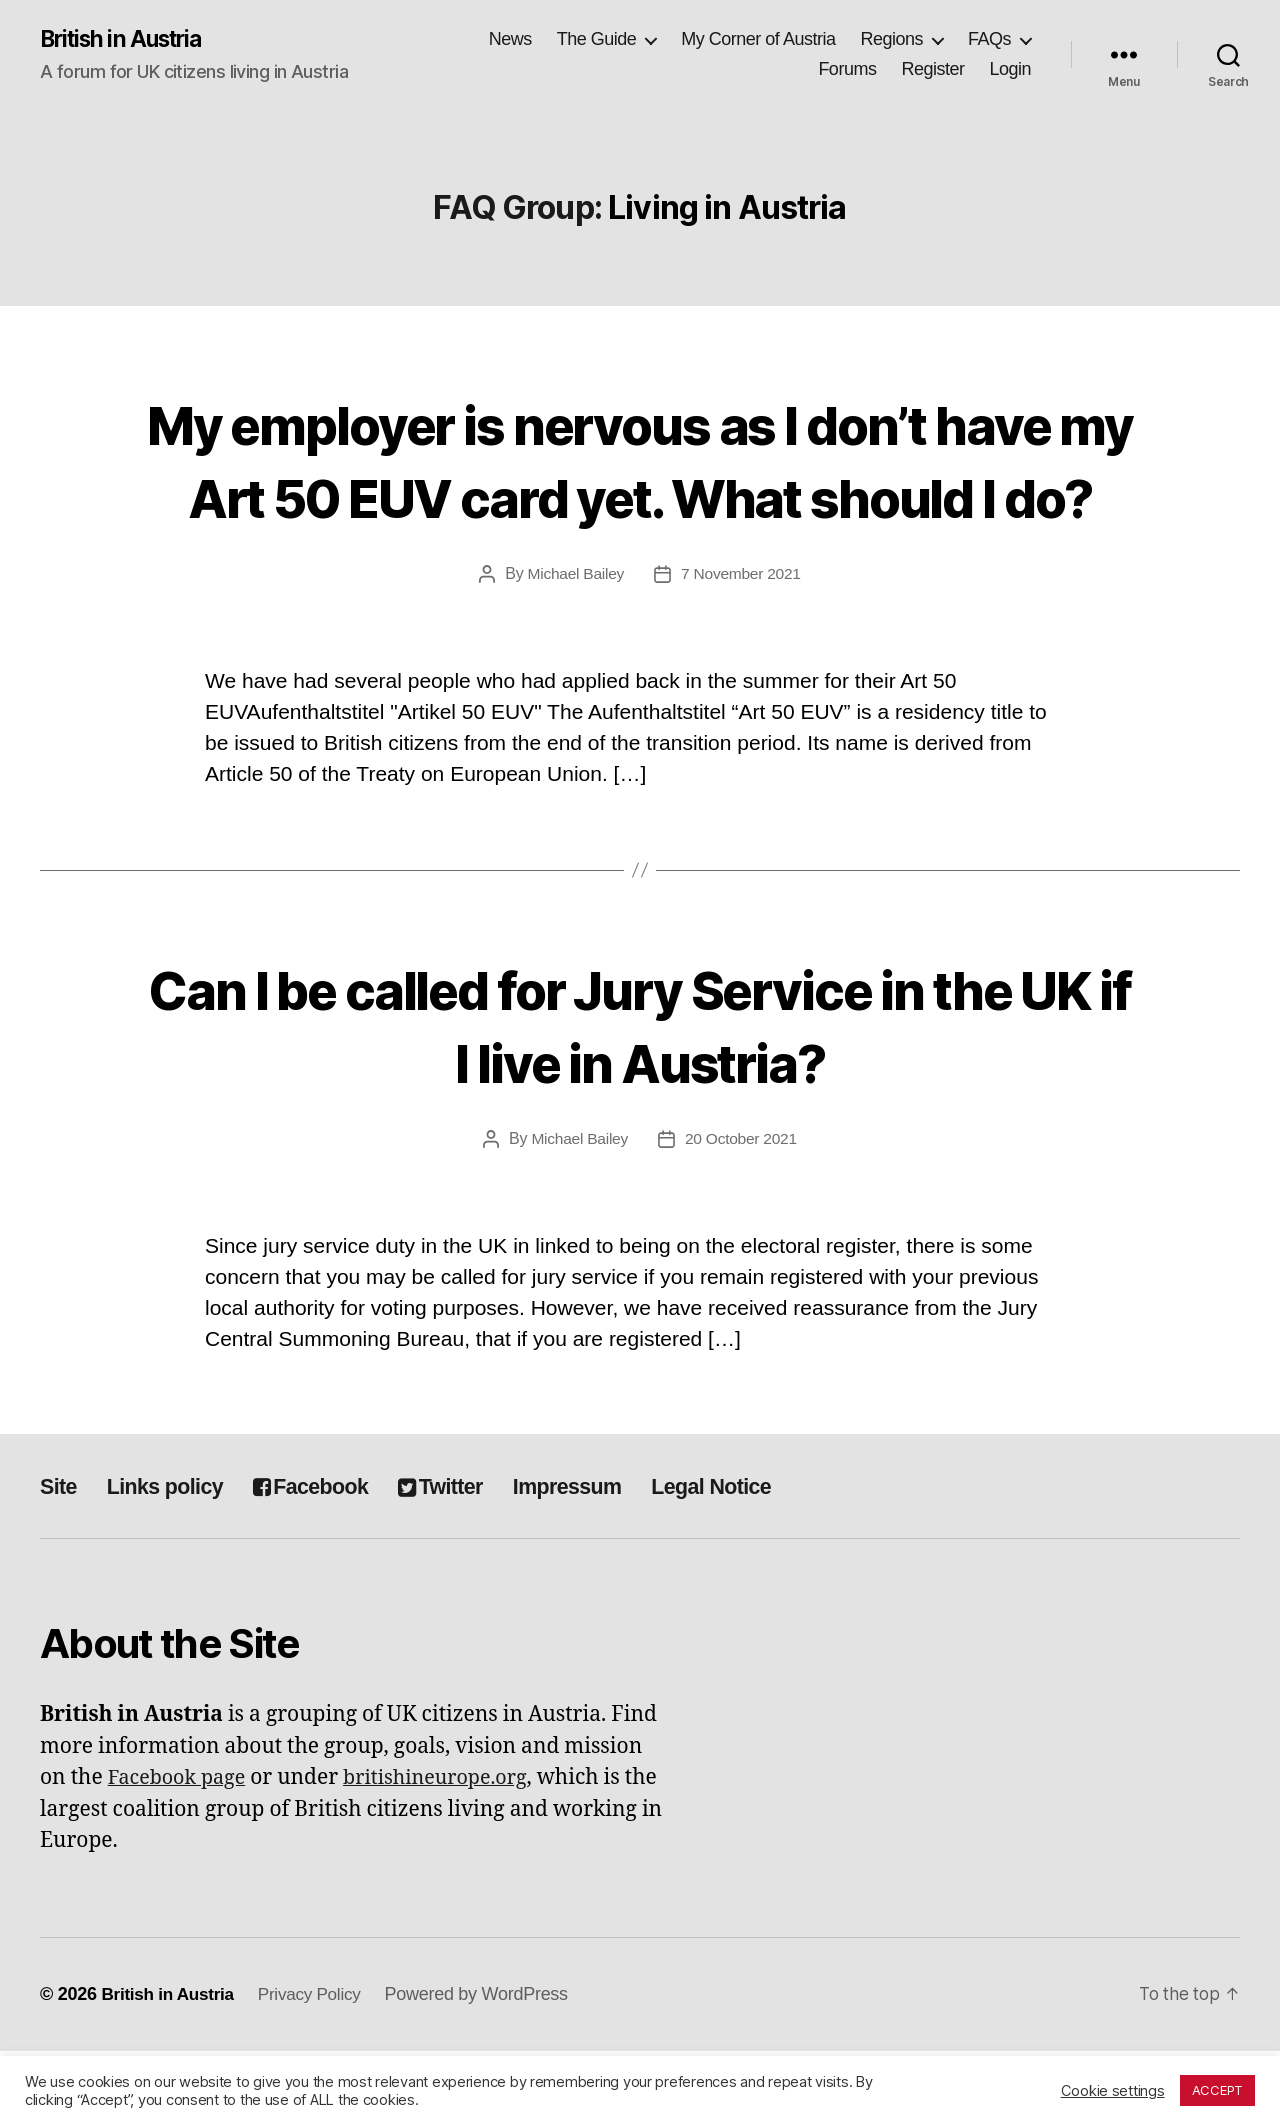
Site (60, 1560)
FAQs (989, 40)
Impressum (619, 1560)
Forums (847, 70)
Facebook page (181, 1852)
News (510, 40)
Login (1010, 70)
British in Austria (128, 40)
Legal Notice (777, 1560)
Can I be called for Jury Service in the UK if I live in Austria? (640, 1097)
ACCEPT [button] (1217, 2090)
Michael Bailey (573, 647)
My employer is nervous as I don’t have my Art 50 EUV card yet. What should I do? (639, 495)
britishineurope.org (450, 1852)
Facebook (337, 1560)
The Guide (597, 40)
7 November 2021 (742, 647)
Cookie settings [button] (1113, 2091)
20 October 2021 (742, 1212)
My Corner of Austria (758, 40)
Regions (891, 40)
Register (932, 70)
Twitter (480, 1560)
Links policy (176, 1560)
